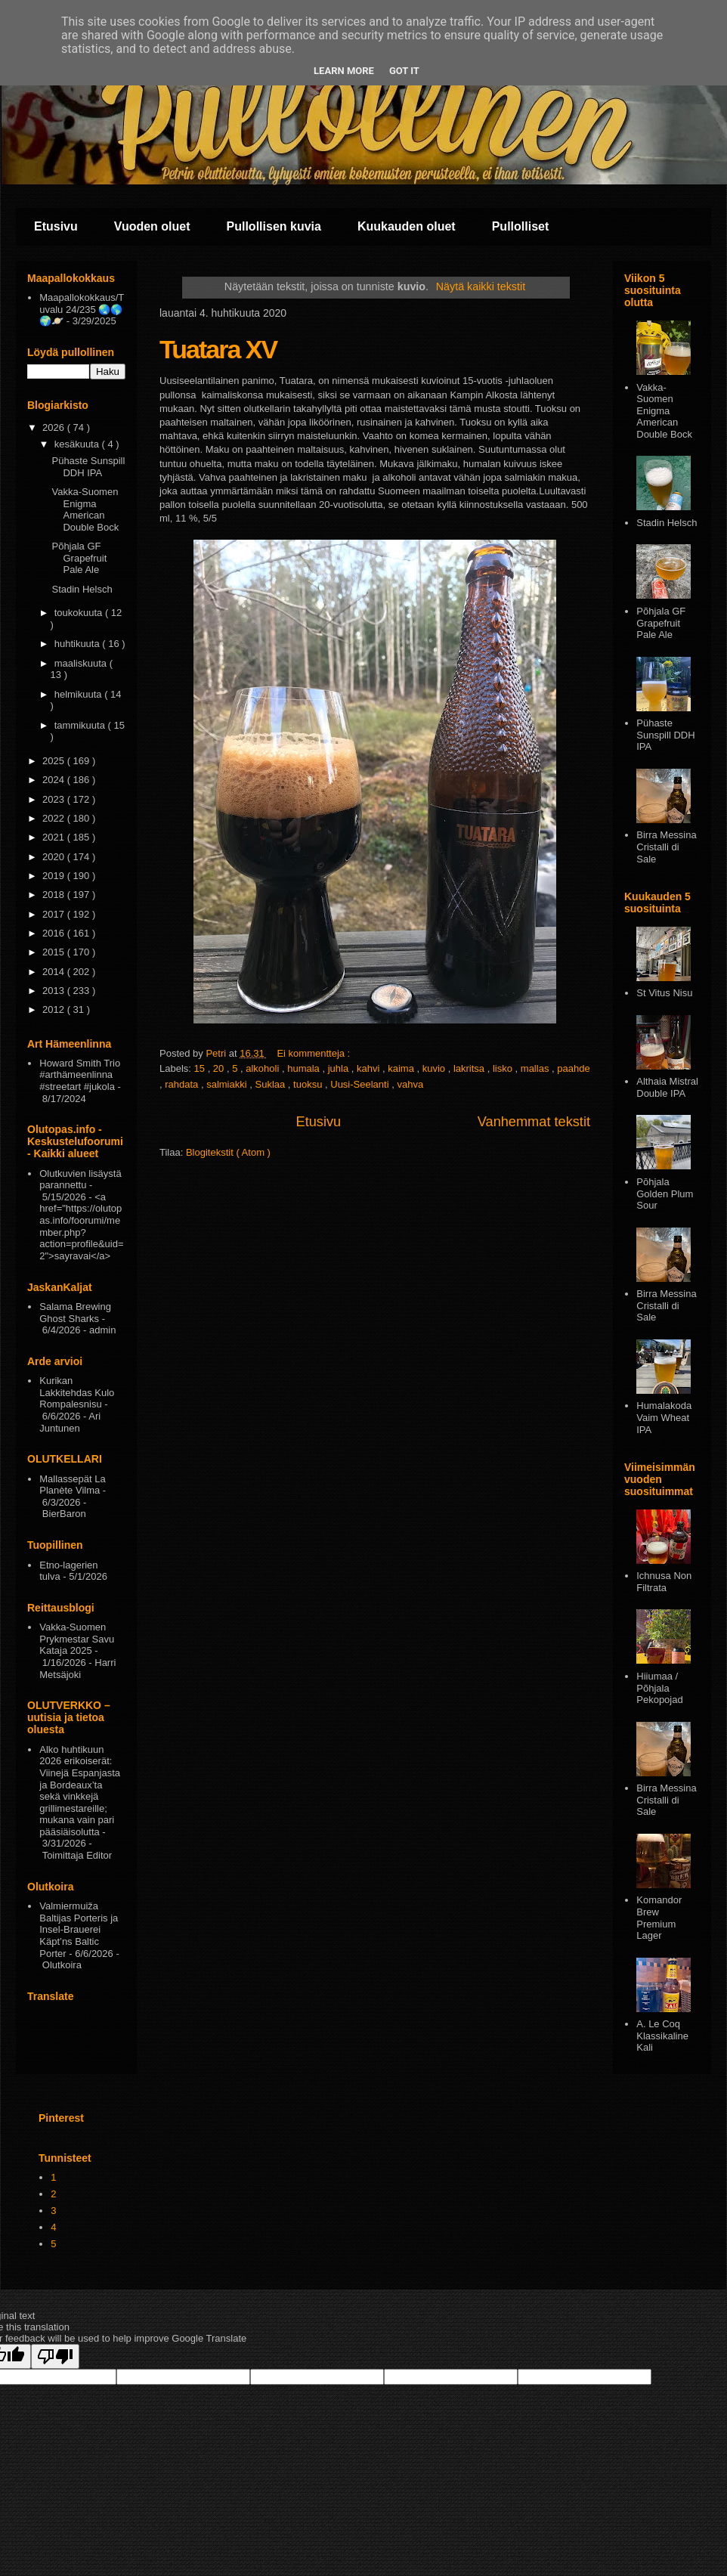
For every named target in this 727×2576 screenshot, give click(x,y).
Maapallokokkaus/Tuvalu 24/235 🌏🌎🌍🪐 (81, 309)
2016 (54, 933)
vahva (410, 1084)
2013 (54, 990)
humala (304, 1068)
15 (201, 1068)
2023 (54, 799)
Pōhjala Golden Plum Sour (664, 1193)
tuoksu (309, 1084)
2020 (54, 856)
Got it (404, 70)
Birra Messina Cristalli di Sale (666, 846)
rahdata (183, 1084)
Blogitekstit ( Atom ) (228, 1152)
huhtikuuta (78, 643)
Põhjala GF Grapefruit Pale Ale (79, 557)
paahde (573, 1068)
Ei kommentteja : (314, 1053)
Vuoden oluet (152, 226)
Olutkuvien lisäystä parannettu (80, 1179)
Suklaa (271, 1084)
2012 (54, 1009)
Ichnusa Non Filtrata (663, 1581)
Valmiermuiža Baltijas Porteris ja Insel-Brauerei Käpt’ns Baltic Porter (78, 1929)
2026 (54, 427)
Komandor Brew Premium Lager (659, 1917)
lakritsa (470, 1068)
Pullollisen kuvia (274, 226)
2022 (54, 818)
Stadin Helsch (81, 589)
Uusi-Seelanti (360, 1084)
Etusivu (56, 226)
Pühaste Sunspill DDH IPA (88, 466)
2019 (54, 875)
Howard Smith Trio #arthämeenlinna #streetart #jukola (79, 1074)
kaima (402, 1068)
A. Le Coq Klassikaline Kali (662, 2035)
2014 (54, 971)
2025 (54, 760)
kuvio (435, 1068)
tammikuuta (81, 725)
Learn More (344, 70)
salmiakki (227, 1084)
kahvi (369, 1068)
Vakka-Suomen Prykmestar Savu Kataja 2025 (76, 1638)
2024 (54, 779)
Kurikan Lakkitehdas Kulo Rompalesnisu (76, 1392)
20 (220, 1068)
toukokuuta (79, 612)
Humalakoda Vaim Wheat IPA (663, 1417)
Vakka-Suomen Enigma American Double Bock (85, 509)
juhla (339, 1068)
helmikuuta (79, 694)
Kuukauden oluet (406, 226)
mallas (536, 1068)
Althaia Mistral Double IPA (667, 1087)
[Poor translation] (55, 2356)
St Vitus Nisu (664, 993)
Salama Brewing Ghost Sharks (75, 1312)
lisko (504, 1068)
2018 (54, 894)
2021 (54, 837)
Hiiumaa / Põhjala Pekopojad (659, 1687)
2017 (54, 914)
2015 (54, 952)
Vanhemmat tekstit (534, 1121)
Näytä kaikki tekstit (480, 286)
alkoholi (264, 1068)
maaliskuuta (82, 663)
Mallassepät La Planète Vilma (72, 1485)
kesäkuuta (78, 444)
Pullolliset (520, 226)
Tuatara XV (218, 349)
